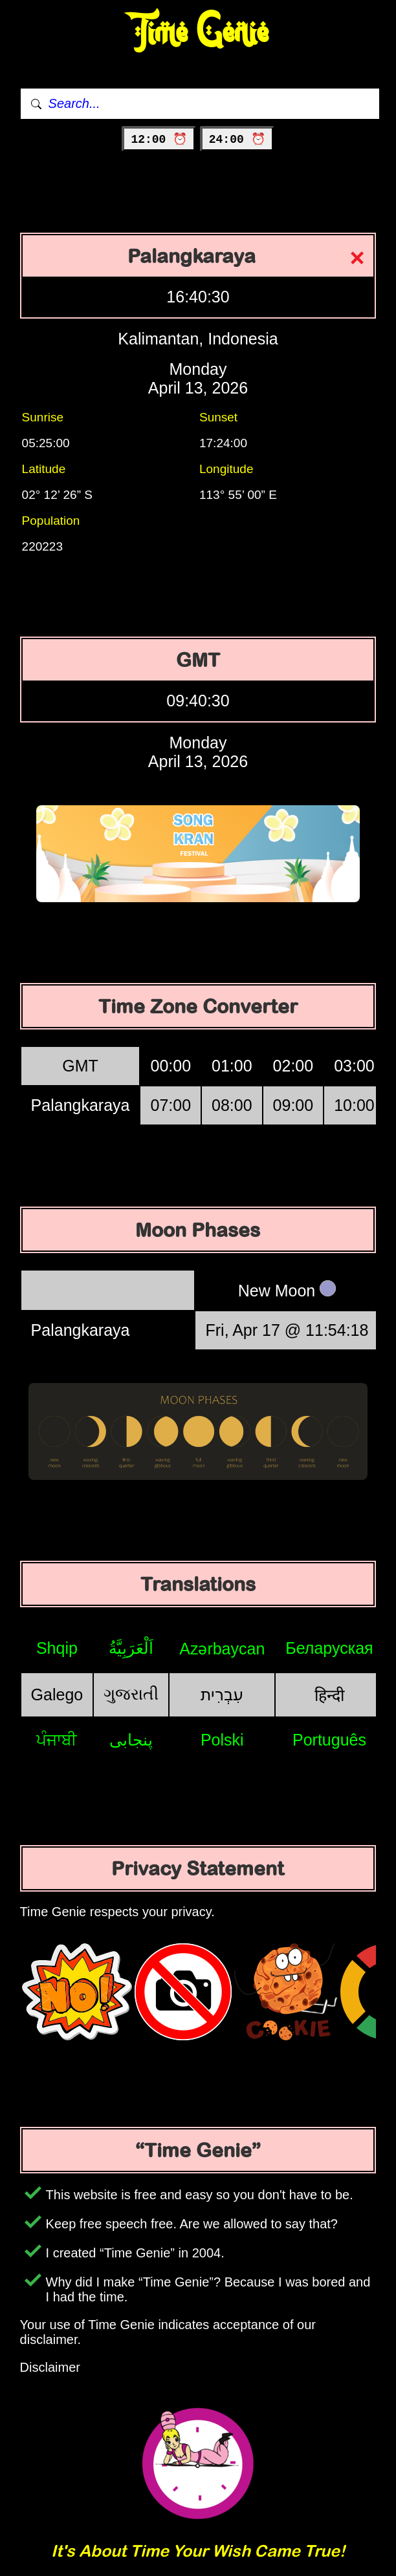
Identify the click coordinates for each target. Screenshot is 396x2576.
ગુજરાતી (131, 1694)
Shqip (57, 1648)
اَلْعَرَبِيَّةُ (131, 1648)
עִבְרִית (222, 1694)
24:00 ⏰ (237, 139)
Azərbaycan (222, 1649)
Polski (222, 1740)
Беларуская (329, 1648)
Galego (57, 1694)
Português (329, 1740)
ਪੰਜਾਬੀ (56, 1740)
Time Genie (198, 33)
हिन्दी (329, 1695)
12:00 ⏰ (159, 139)
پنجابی (131, 1740)
